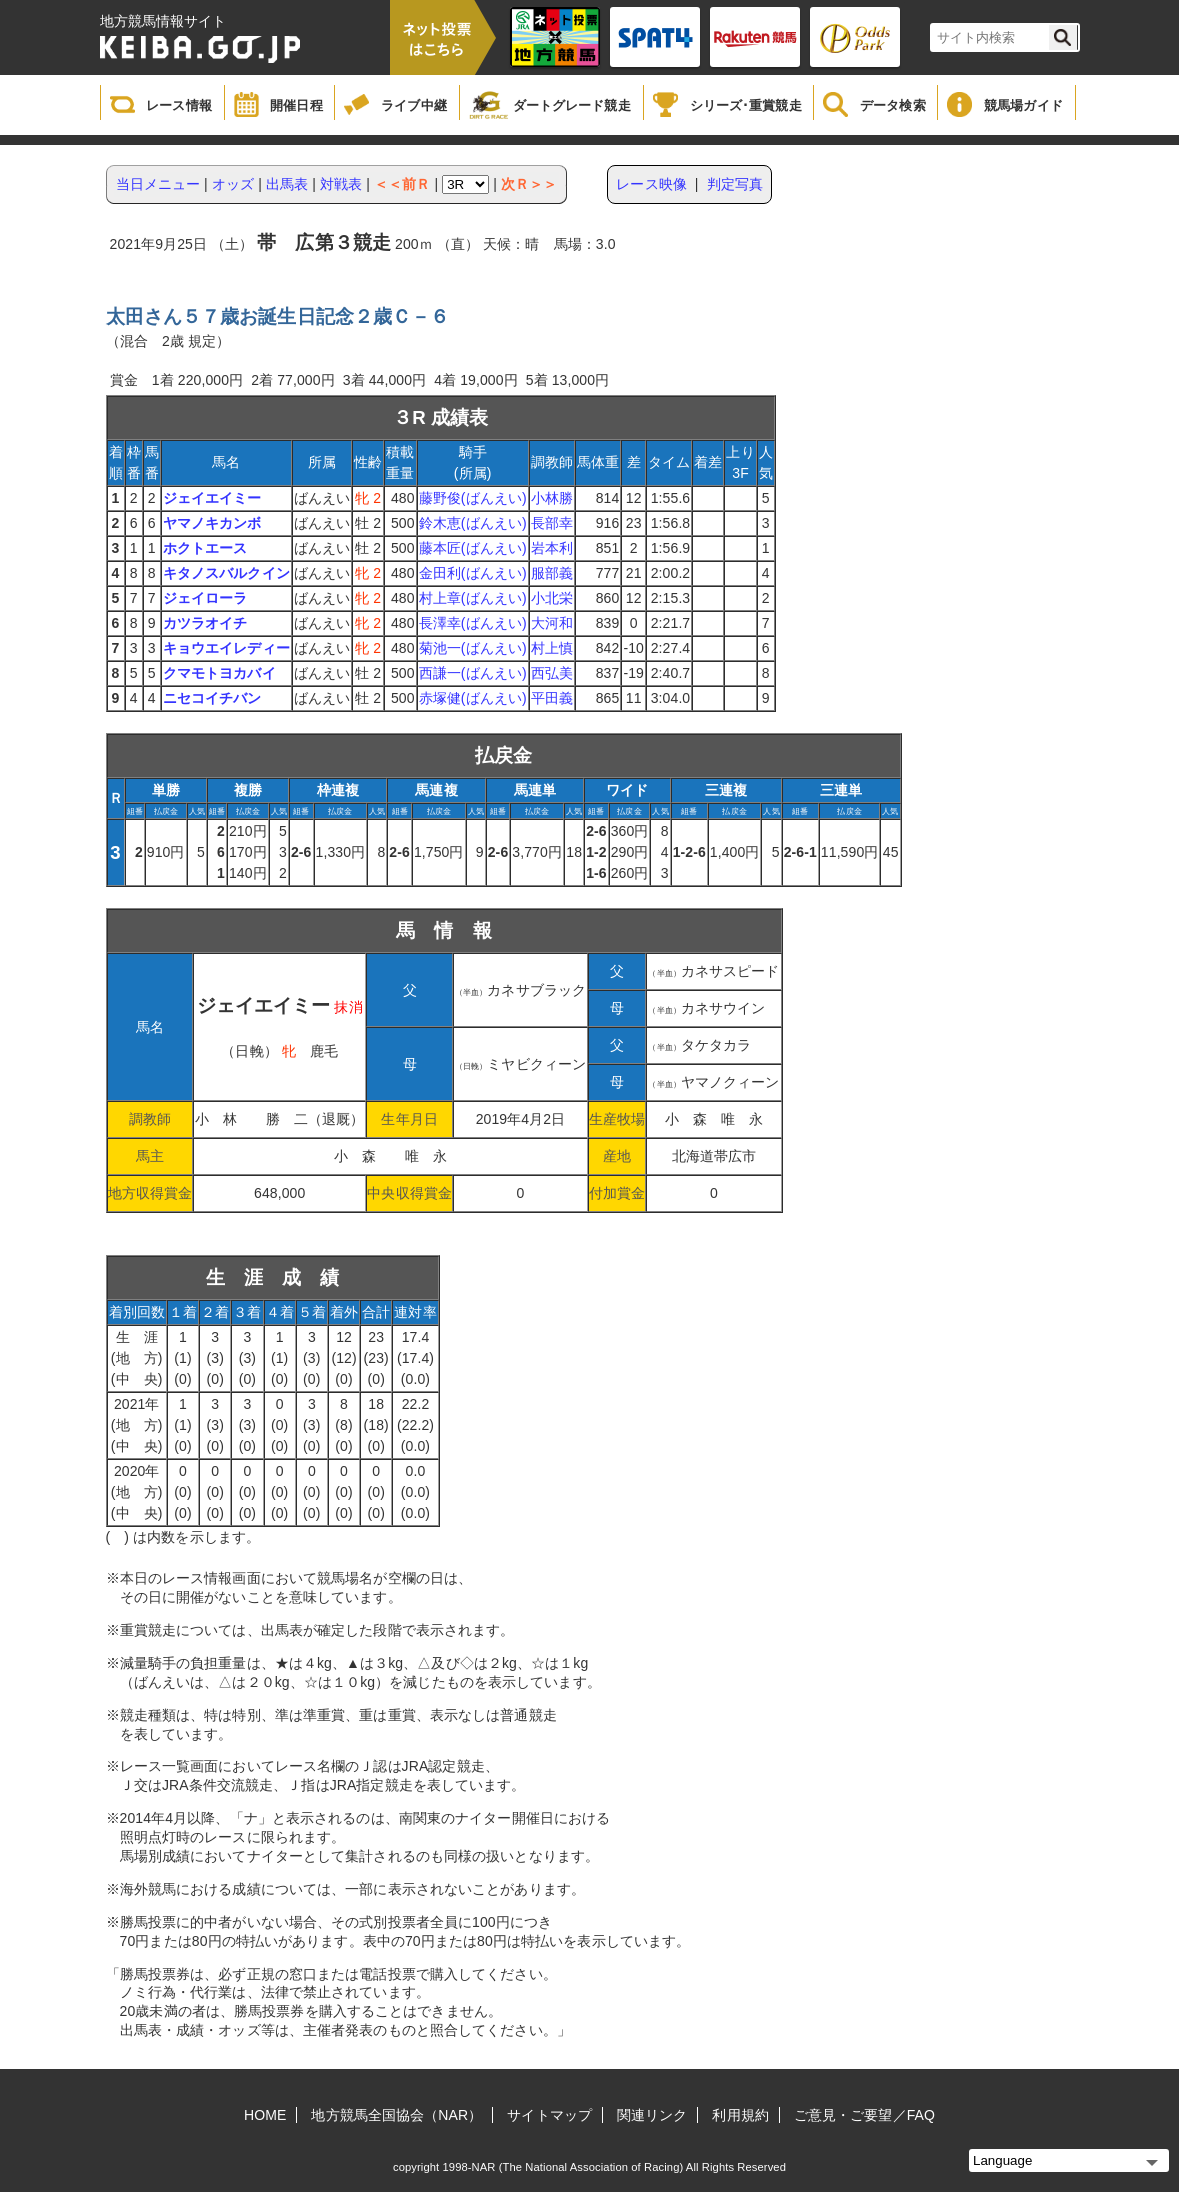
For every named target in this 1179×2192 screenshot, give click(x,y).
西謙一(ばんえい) (473, 673)
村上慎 (552, 648)
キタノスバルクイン (226, 573)
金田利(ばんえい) (473, 573)
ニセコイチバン (212, 698)
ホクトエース (205, 548)
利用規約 (740, 2115)
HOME (265, 2115)
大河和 (552, 623)
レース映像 (651, 184)
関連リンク (652, 2115)
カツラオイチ (205, 623)
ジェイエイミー (212, 498)
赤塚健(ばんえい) (473, 698)
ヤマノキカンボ (212, 523)
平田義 (552, 698)
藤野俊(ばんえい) (473, 498)
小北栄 (552, 598)
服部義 (552, 573)
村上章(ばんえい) (473, 598)
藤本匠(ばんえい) (473, 548)
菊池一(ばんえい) (473, 648)
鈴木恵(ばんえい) (473, 523)
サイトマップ (549, 2115)
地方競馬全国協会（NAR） (396, 2115)
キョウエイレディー (226, 648)
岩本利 (552, 548)
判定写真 (735, 184)
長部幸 (552, 523)
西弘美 (552, 673)
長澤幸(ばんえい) (473, 623)
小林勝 (552, 498)
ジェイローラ (205, 598)
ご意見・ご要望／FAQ (864, 2115)
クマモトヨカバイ (219, 673)
